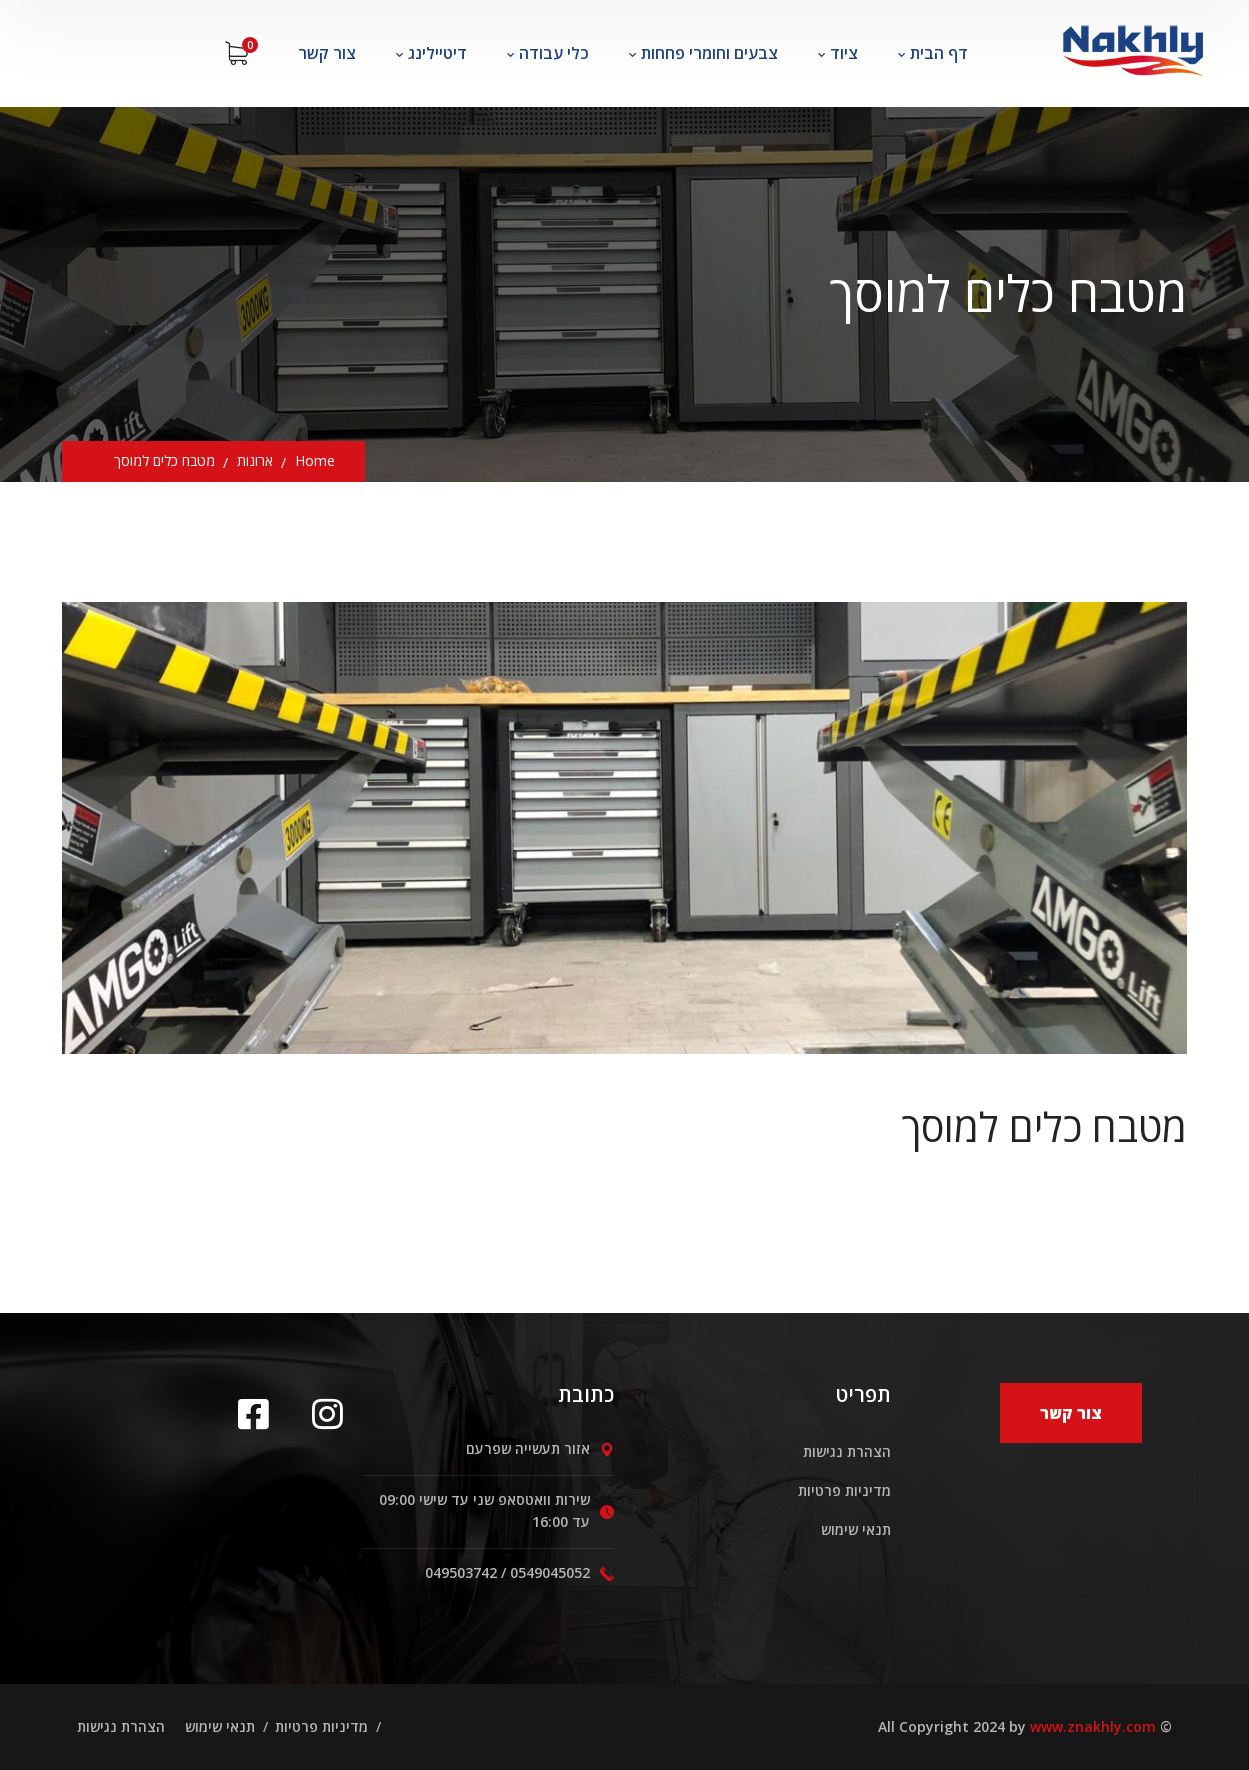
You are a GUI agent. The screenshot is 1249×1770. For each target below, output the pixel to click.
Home (315, 460)
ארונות (255, 460)
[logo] (1132, 45)
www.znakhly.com (1093, 1726)
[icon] (260, 1413)
